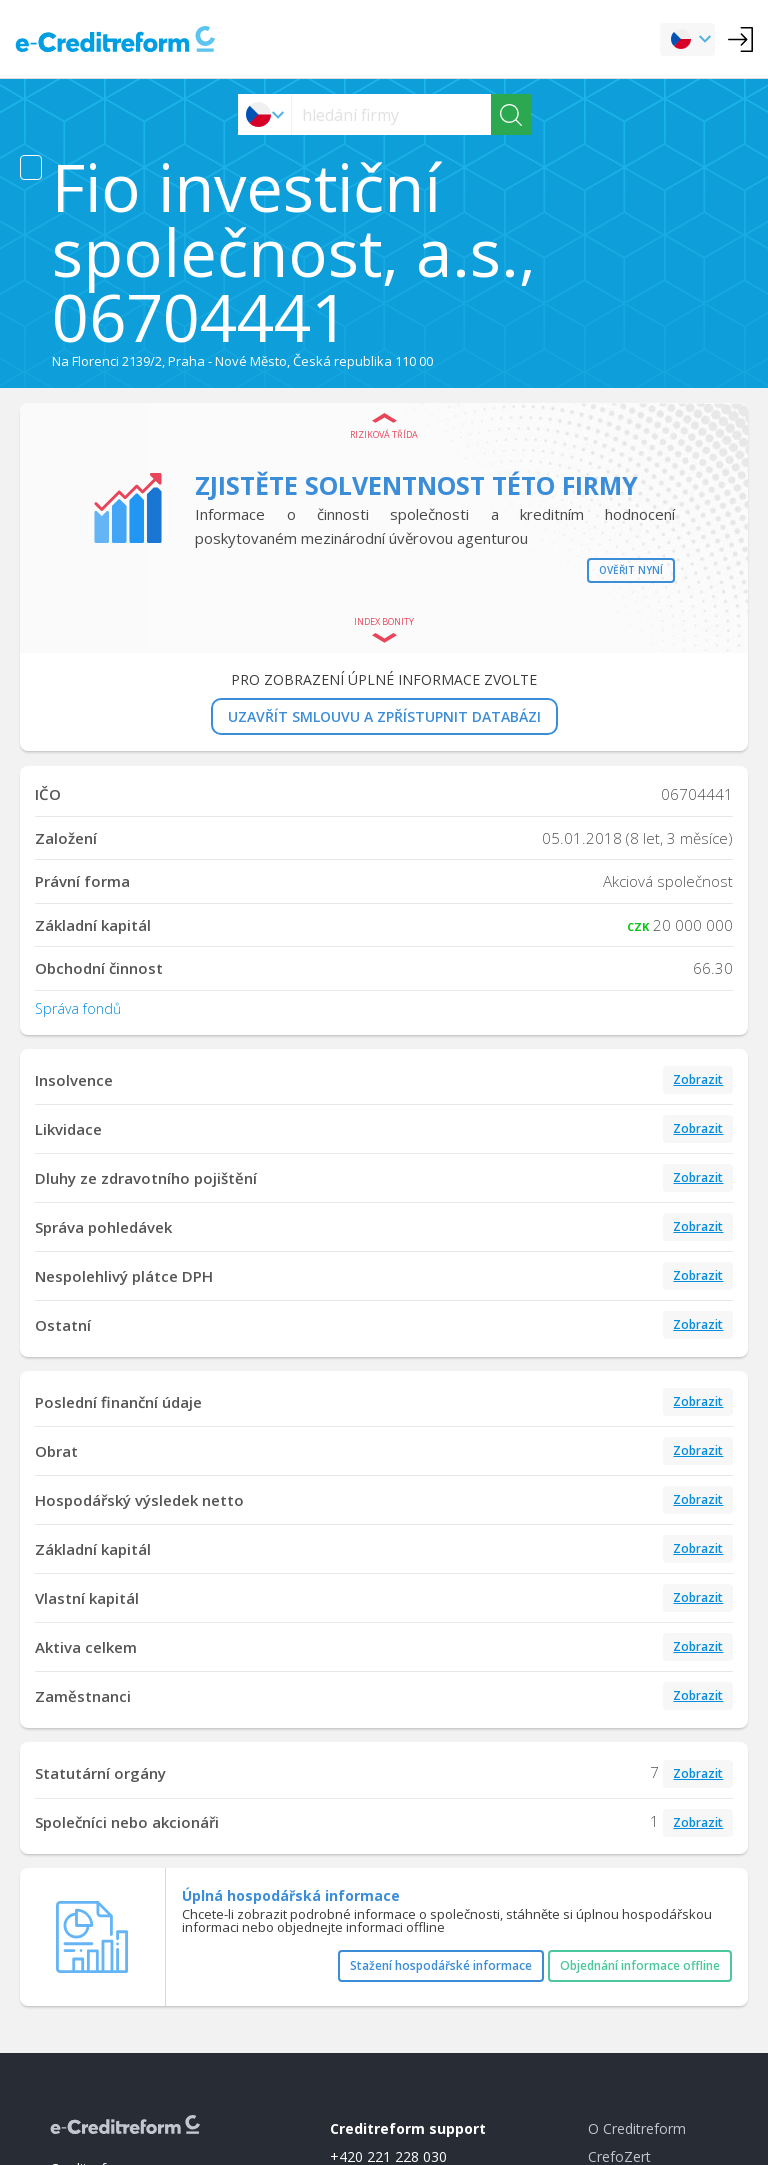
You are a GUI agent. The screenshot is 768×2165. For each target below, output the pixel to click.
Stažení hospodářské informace (441, 1965)
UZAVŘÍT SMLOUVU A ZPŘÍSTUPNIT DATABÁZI (384, 716)
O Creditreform (637, 2128)
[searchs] (391, 114)
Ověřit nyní (631, 570)
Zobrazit (698, 1079)
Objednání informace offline (640, 1965)
